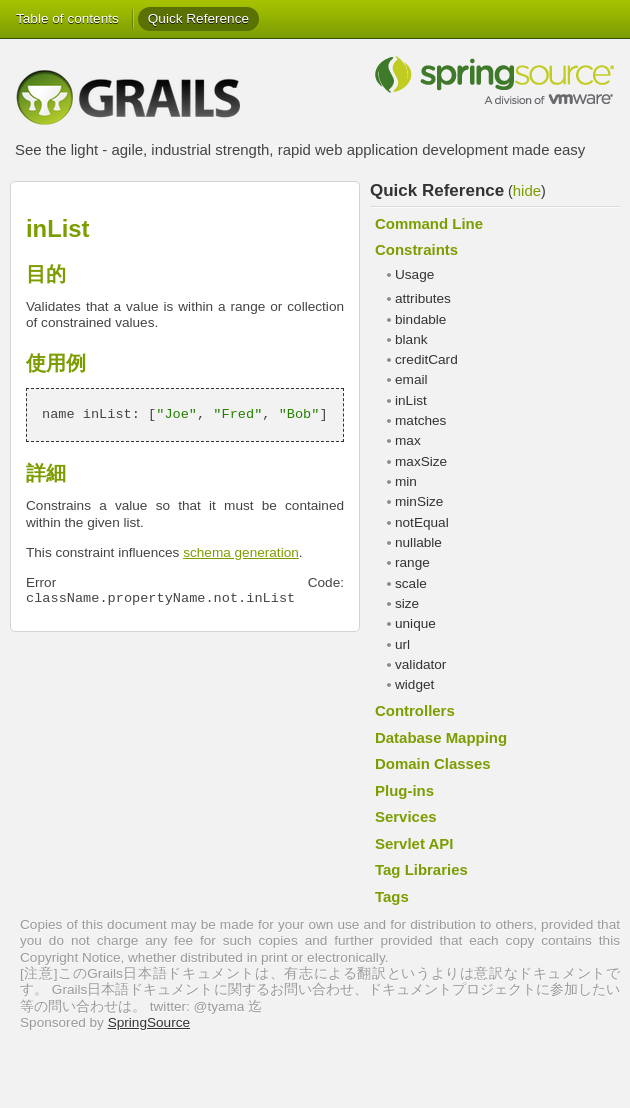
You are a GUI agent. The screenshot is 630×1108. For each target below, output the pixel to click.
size (407, 603)
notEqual (422, 522)
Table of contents (67, 18)
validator (420, 664)
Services (406, 816)
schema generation (241, 552)
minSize (419, 501)
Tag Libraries (421, 869)
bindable (420, 319)
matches (420, 420)
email (411, 379)
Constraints (416, 249)
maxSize (421, 461)
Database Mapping (441, 737)
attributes (423, 298)
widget (414, 684)
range (412, 562)
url (402, 644)
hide (527, 190)
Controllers (415, 710)
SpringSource (149, 1022)
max (408, 440)
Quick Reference (198, 18)
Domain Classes (433, 763)
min (406, 481)
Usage (414, 274)
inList (411, 400)
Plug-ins (404, 790)
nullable (418, 542)
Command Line (429, 223)
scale (411, 583)
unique (415, 623)
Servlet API (414, 843)
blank (411, 339)
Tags (392, 896)
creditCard (426, 359)
